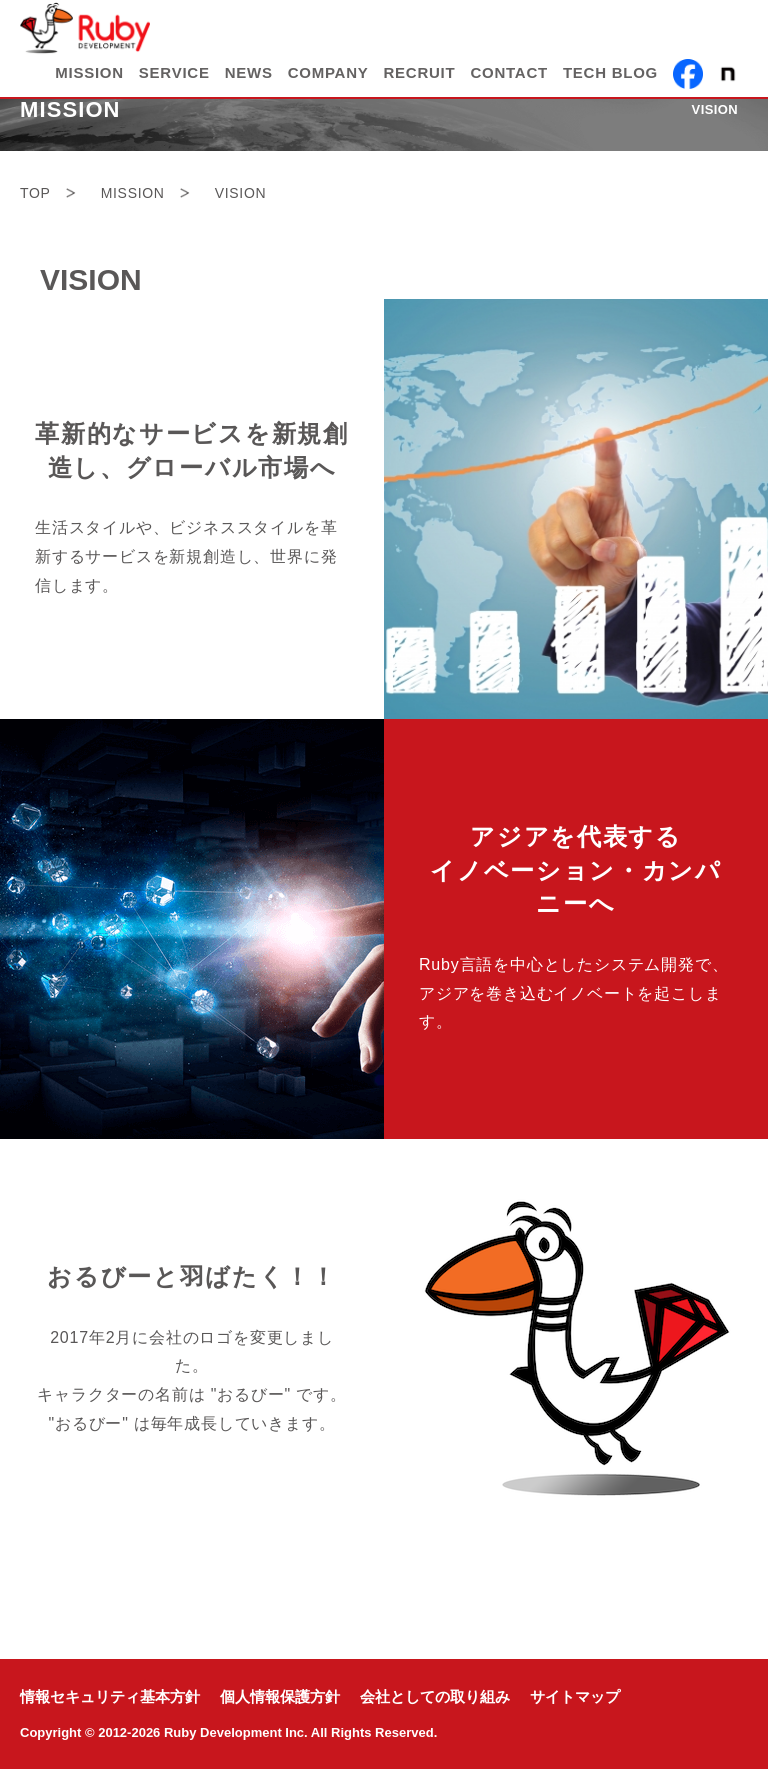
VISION (715, 109)
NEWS (249, 73)
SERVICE (174, 73)
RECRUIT (420, 73)
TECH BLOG (610, 73)
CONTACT (508, 73)
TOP (35, 193)
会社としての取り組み (435, 1697)
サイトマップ (575, 1697)
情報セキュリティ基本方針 (110, 1697)
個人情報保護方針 (280, 1697)
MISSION (89, 73)
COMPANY (328, 73)
